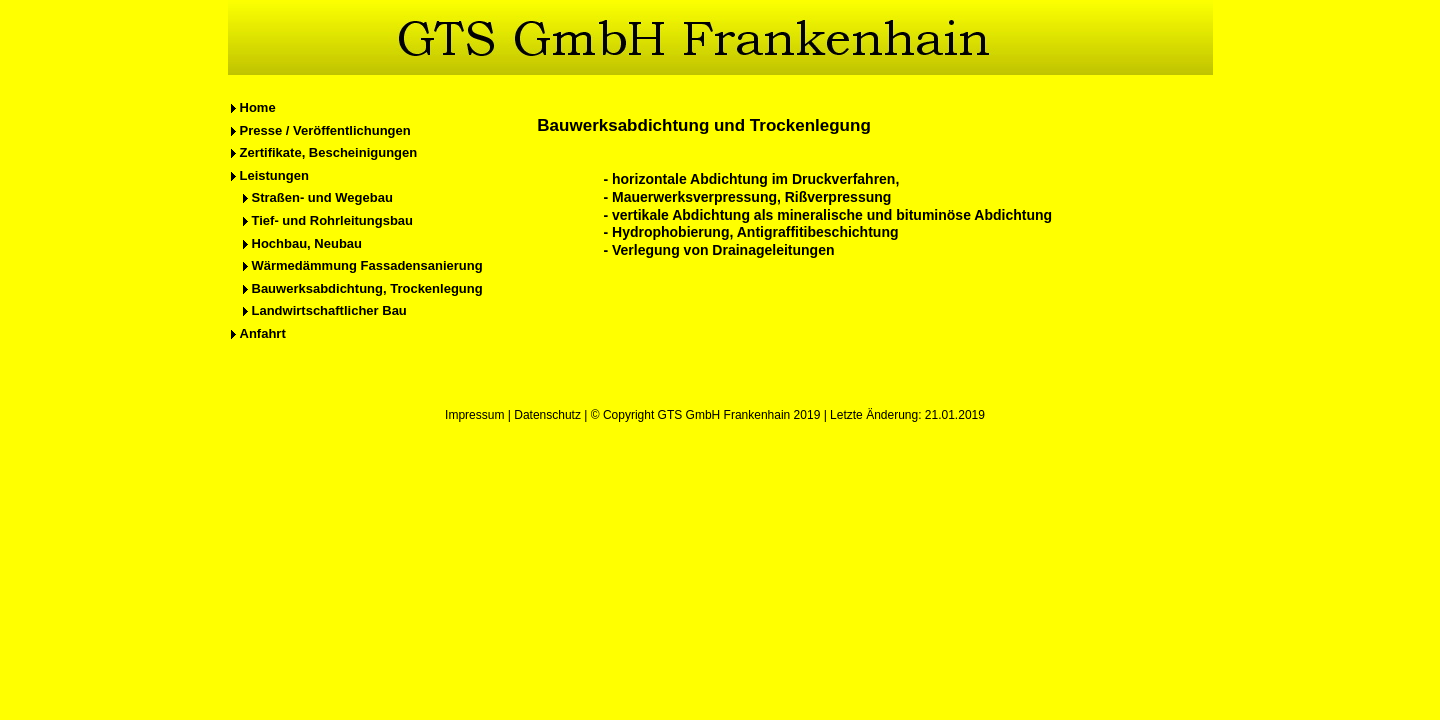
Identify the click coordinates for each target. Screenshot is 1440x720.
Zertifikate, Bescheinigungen (329, 152)
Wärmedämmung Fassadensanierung (367, 265)
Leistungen (274, 175)
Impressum (474, 415)
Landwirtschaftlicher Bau (329, 310)
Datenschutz (547, 415)
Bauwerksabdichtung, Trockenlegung (367, 288)
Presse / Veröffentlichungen (325, 130)
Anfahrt (263, 333)
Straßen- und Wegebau (322, 197)
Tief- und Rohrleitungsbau (333, 220)
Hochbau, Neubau (307, 243)
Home (258, 107)
